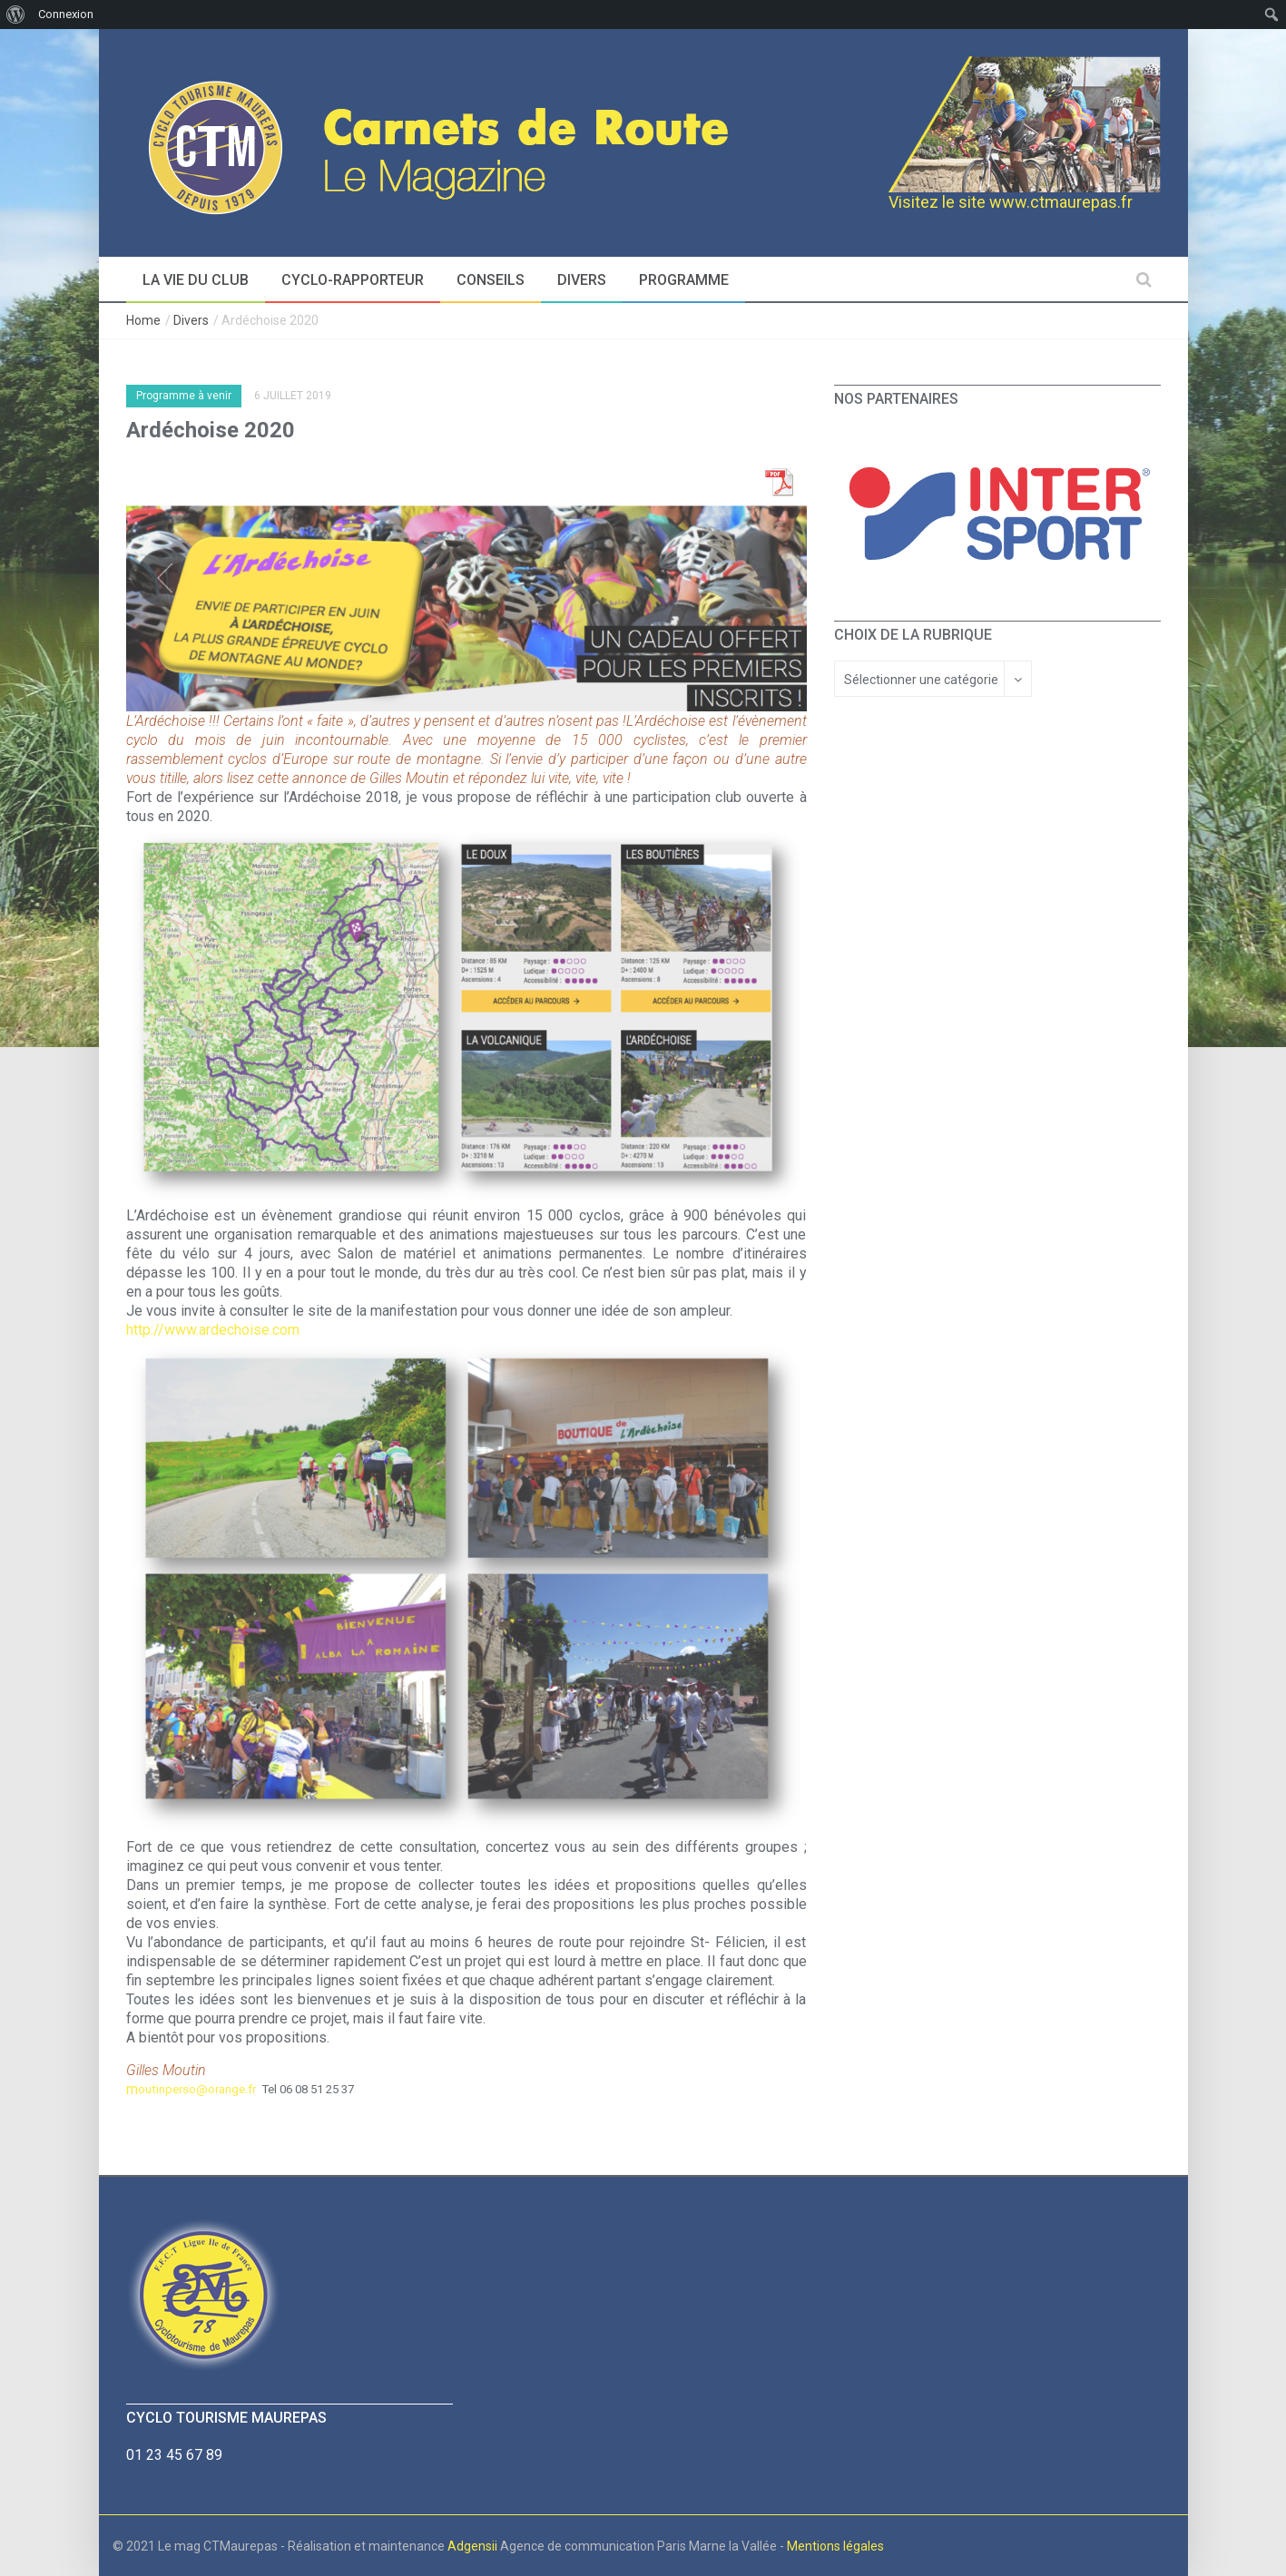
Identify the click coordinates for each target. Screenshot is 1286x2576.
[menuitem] (16, 14)
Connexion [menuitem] (65, 14)
